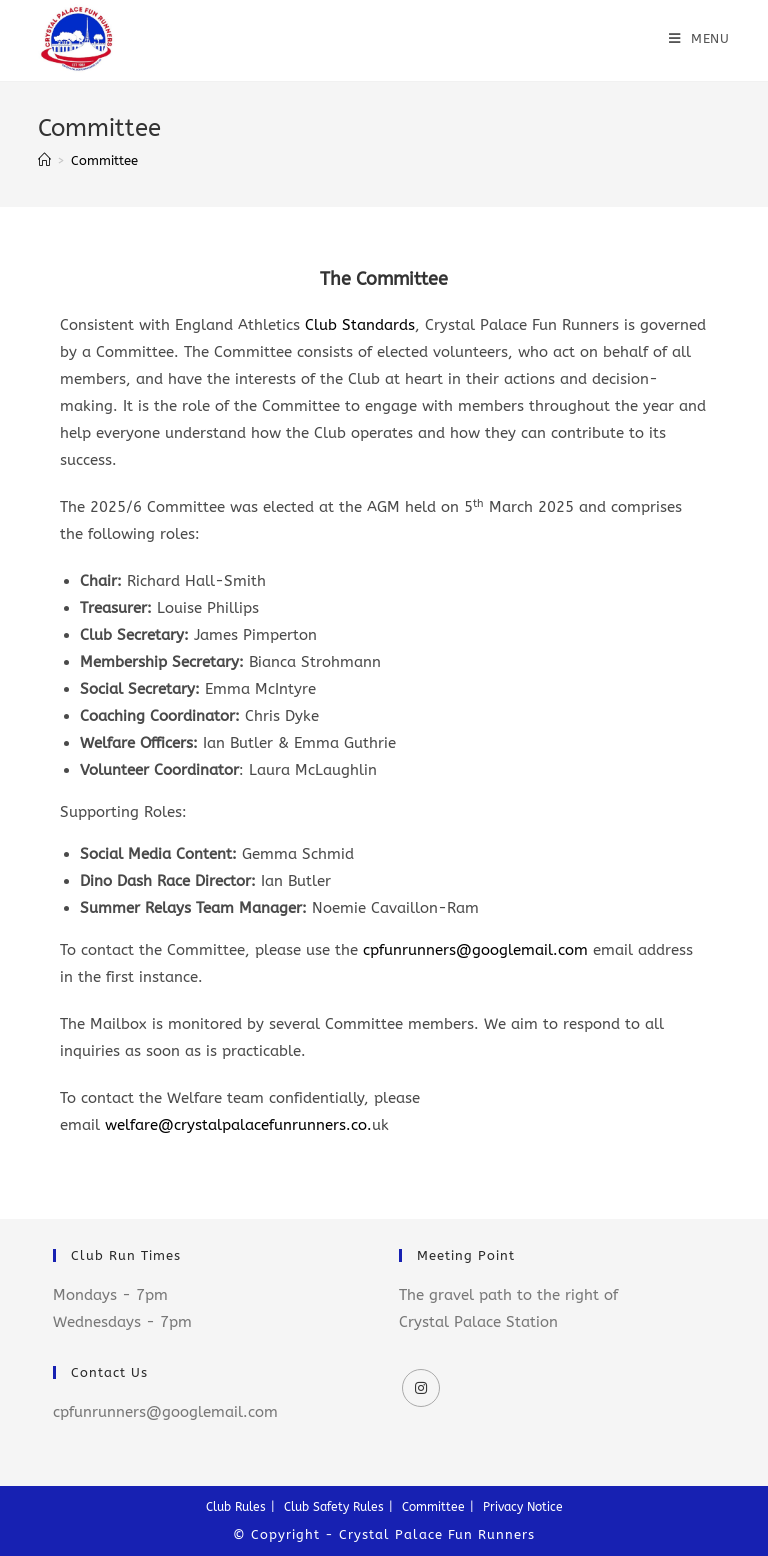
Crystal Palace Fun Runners (437, 1534)
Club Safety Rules (334, 1507)
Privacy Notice (523, 1507)
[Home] (44, 160)
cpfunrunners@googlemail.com (475, 950)
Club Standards (360, 325)
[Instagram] (421, 1388)
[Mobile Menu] (699, 39)
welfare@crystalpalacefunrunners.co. (238, 1125)
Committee (433, 1507)
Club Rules (236, 1507)
